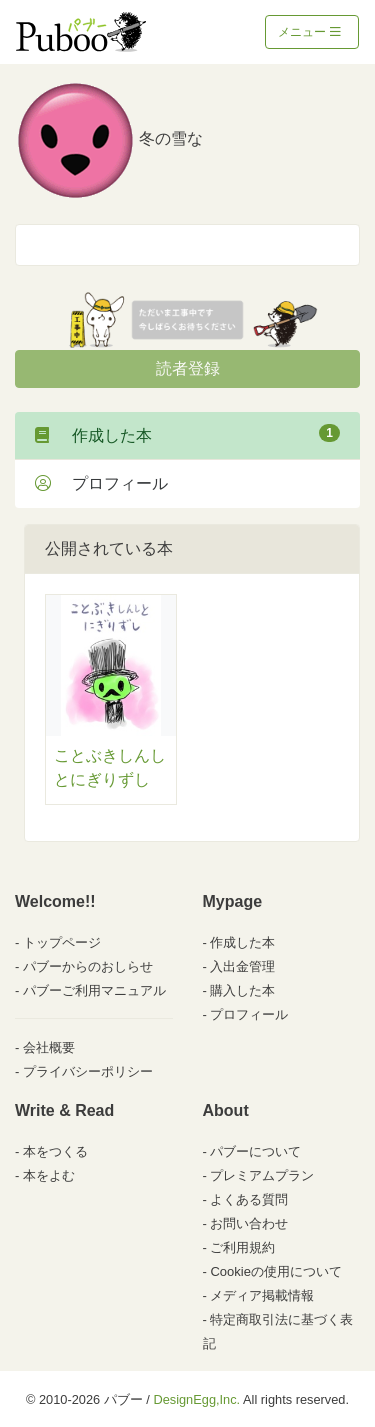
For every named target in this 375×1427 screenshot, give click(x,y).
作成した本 (187, 434)
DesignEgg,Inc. (196, 1399)
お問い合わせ (249, 1223)
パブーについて (255, 1151)
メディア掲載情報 (262, 1295)
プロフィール (101, 483)
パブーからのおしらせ (88, 966)
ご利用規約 (242, 1247)
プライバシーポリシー (88, 1071)
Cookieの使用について (275, 1271)
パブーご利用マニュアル (94, 990)
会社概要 (49, 1047)
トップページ (62, 942)
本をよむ (49, 1175)
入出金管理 (242, 966)
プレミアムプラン (262, 1175)
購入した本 (242, 990)
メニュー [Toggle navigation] (309, 32)
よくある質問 (249, 1199)
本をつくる (55, 1151)
